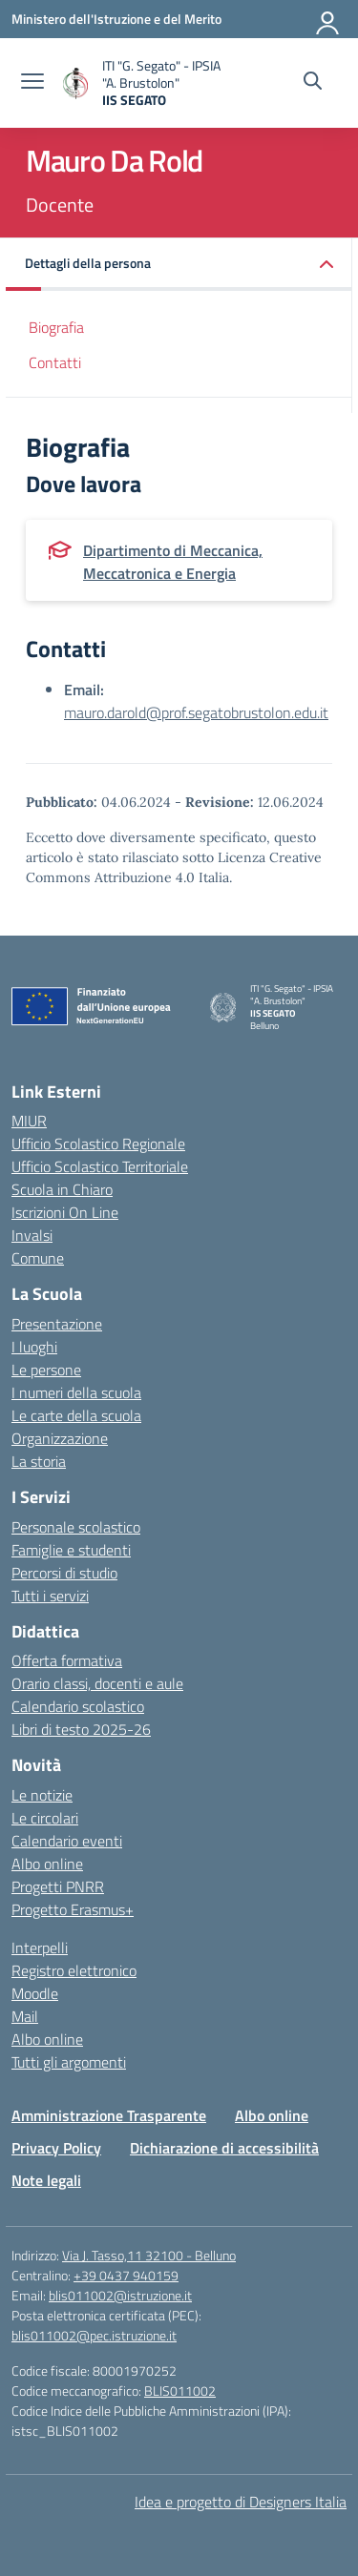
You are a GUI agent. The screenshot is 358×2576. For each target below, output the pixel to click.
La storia (38, 1461)
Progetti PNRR (57, 1886)
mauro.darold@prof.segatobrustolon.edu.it (196, 712)
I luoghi (34, 1346)
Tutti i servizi (50, 1595)
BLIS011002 (180, 2390)
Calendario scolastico (77, 1706)
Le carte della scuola (76, 1415)
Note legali (46, 2180)
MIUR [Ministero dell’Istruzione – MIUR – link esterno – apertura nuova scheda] (29, 1120)
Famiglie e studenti (71, 1549)
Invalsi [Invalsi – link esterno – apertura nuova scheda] (32, 1235)
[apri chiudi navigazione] (32, 83)
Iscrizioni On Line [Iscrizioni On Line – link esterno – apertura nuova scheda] (64, 1212)
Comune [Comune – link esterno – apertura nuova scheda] (37, 1258)
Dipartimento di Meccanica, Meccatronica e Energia (173, 562)
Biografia (56, 327)
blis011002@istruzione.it (120, 2295)
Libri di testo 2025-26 (81, 1729)
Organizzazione (59, 1438)
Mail (24, 2016)
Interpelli (39, 1947)
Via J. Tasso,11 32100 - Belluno (149, 2255)
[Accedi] (328, 19)
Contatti (55, 362)
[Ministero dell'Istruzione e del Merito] (116, 19)
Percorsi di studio (64, 1572)
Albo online (47, 1863)
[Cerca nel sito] (312, 83)
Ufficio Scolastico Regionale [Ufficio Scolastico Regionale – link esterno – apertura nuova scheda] (98, 1143)
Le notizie (42, 1794)
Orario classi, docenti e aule (97, 1683)
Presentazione (56, 1323)
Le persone (46, 1369)
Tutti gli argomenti (68, 2061)
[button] (179, 264)
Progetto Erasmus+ (72, 1909)
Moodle (34, 1993)
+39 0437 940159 (126, 2275)
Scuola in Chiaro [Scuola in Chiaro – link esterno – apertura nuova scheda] (62, 1189)
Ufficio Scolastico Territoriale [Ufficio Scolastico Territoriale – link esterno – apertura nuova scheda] (99, 1166)
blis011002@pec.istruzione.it (94, 2335)
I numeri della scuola (76, 1392)
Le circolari (44, 1817)
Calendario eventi (66, 1840)
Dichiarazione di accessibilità (224, 2147)
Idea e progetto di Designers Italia (241, 2501)
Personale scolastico (75, 1526)
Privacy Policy (56, 2147)
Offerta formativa (66, 1660)
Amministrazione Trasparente (108, 2115)
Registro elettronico (74, 1970)
